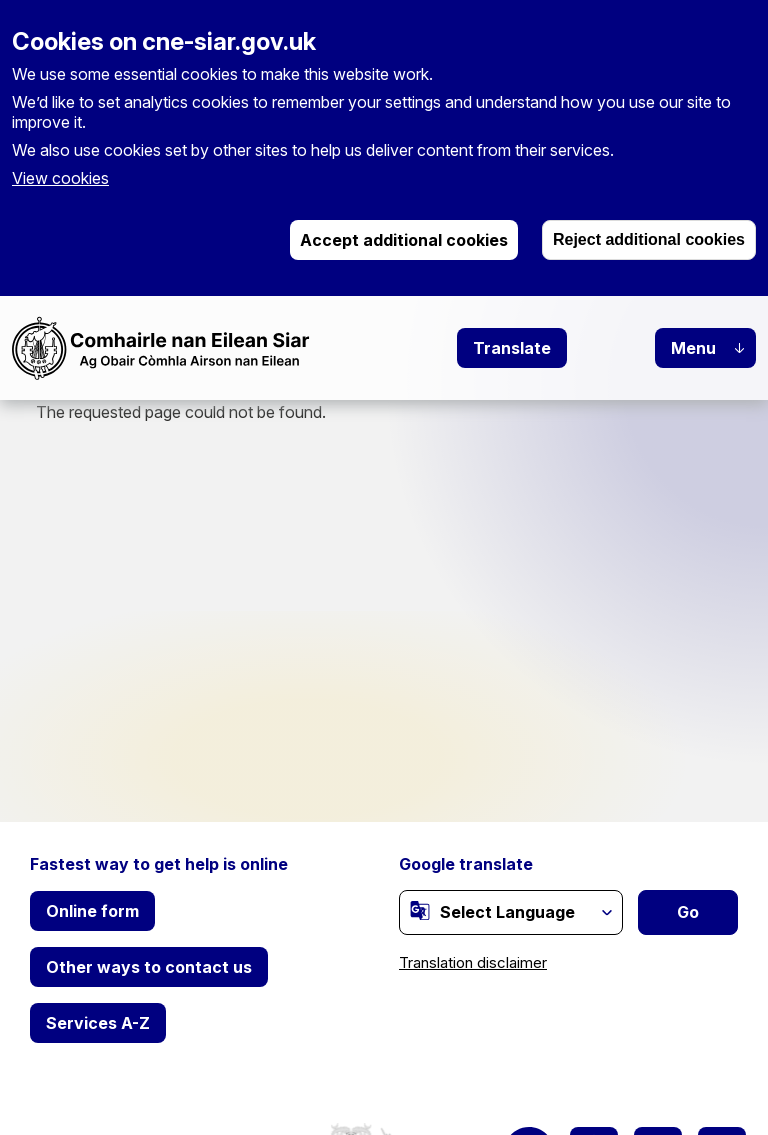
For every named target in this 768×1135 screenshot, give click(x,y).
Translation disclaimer (473, 962)
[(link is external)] (420, 911)
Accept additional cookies (404, 240)
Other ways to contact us (149, 967)
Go (688, 912)
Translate (512, 348)
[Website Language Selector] (511, 912)
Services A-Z (98, 1023)
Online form (92, 911)
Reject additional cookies (649, 239)
